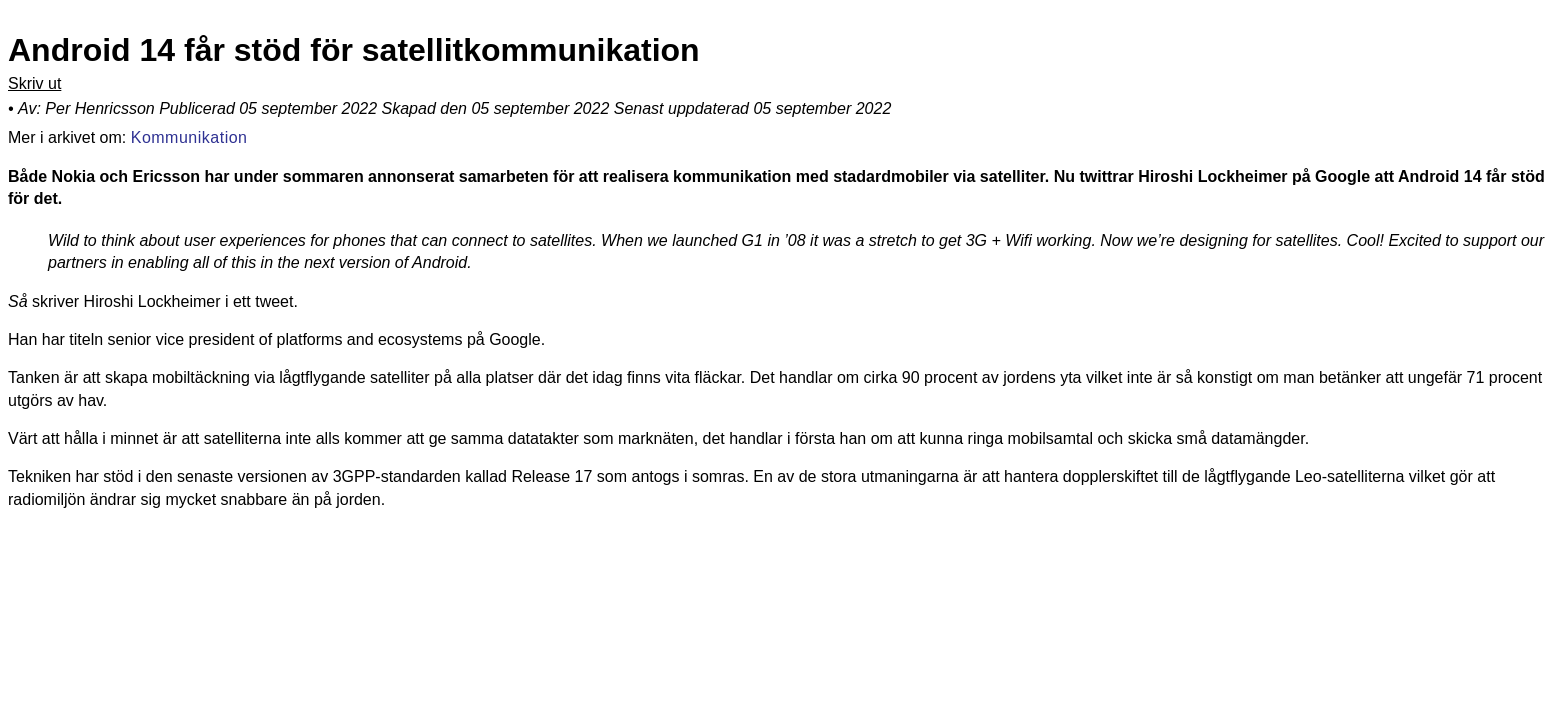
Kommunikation (189, 136)
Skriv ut (34, 83)
